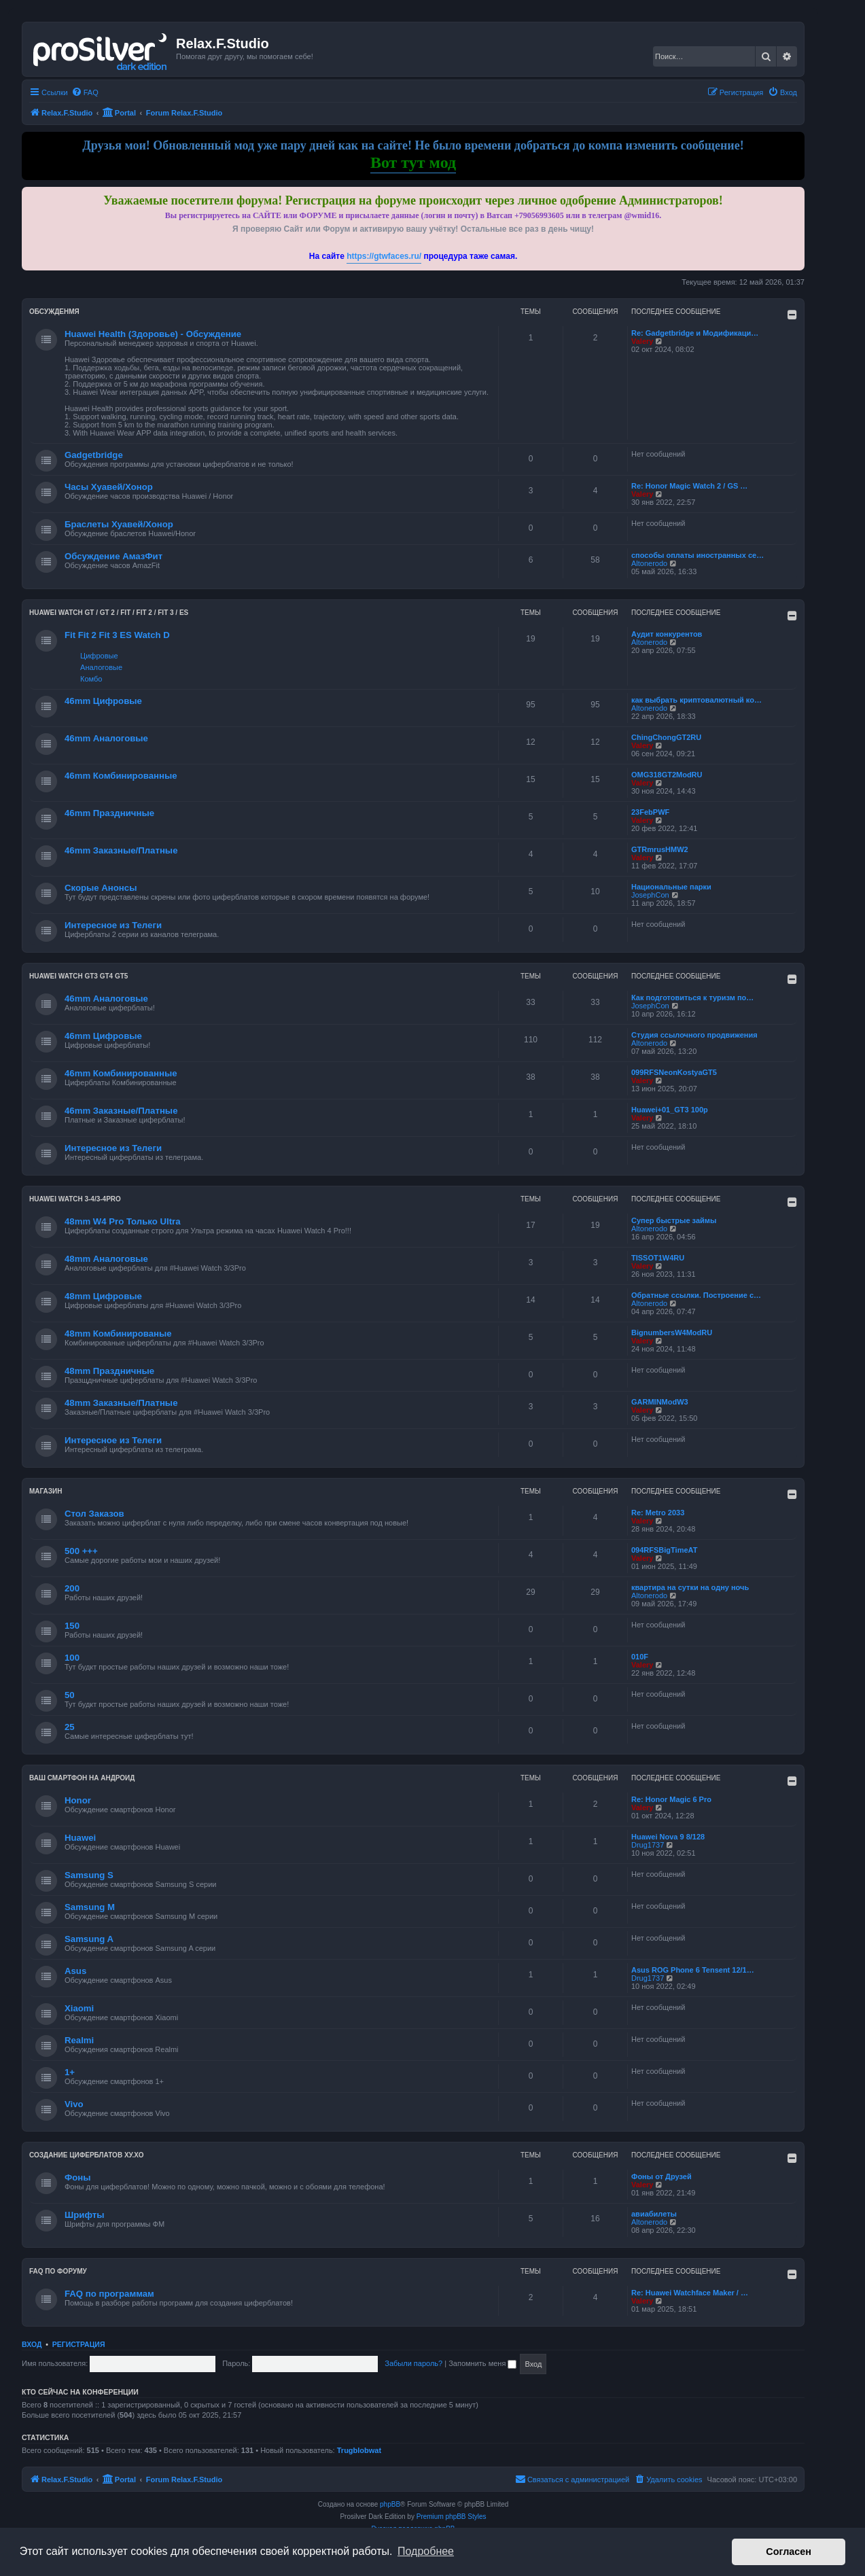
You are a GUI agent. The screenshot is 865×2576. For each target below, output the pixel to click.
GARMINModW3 (659, 1402)
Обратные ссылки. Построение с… (696, 1295)
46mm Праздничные (109, 813)
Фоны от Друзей (661, 2176)
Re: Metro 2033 (657, 1512)
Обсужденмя (54, 311)
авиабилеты (654, 2214)
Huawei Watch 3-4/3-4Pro (75, 1199)
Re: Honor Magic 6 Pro (671, 1799)
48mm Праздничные (109, 1371)
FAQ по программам (109, 2294)
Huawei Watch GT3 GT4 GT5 (78, 976)
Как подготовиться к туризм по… (692, 997)
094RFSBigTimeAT (664, 1550)
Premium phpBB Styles (452, 2516)
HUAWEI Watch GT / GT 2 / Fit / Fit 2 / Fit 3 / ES (108, 612)
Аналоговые (101, 667)
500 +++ (81, 1551)
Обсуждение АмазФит (113, 556)
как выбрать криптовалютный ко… (696, 700)
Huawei (80, 1838)
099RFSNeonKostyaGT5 (674, 1072)
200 (72, 1588)
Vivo (74, 2104)
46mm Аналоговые (106, 738)
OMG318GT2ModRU (667, 775)
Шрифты (85, 2215)
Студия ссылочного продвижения (694, 1035)
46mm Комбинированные (121, 776)
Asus (75, 1971)
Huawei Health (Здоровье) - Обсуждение (153, 334)
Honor (78, 1800)
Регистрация (78, 2344)
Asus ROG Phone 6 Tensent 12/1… (692, 1970)
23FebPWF (650, 812)
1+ (70, 2072)
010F (639, 1657)
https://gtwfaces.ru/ (384, 256)
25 (70, 1727)
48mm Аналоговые (106, 1259)
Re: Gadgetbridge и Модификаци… (694, 333)
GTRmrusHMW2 (659, 849)
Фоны (78, 2177)
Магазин (46, 1491)
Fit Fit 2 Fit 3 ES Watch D (117, 635)
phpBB (390, 2504)
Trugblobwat (359, 2450)
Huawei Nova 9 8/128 (668, 1837)
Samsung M (90, 1907)
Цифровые (99, 656)
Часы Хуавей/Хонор (109, 487)
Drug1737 (647, 1845)
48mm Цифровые (103, 1296)
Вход (31, 2344)
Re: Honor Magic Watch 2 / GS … (689, 486)
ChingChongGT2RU (666, 737)
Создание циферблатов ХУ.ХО (86, 2155)
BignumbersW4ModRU (671, 1332)
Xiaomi (79, 2008)
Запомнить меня (482, 2363)
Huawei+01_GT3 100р (669, 1110)
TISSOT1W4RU (657, 1258)
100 (72, 1658)
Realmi (79, 2040)
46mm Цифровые (103, 701)
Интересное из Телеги (113, 925)
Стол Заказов (94, 1513)
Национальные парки (671, 887)
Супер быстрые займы (673, 1220)
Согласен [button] (788, 2551)
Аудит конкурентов (666, 634)
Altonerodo (649, 563)
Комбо (91, 679)
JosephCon (650, 895)
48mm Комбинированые (118, 1333)
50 (70, 1695)
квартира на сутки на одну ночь (690, 1587)
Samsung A (89, 1939)
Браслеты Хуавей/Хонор (119, 524)
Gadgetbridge (94, 455)
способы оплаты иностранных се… (697, 555)
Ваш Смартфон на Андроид (82, 1778)
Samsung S (89, 1875)
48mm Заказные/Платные (121, 1403)
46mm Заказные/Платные (121, 850)
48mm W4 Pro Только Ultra (123, 1221)
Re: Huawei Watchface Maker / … (689, 2293)
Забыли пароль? (413, 2363)
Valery (642, 341)
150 (72, 1626)
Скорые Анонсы (101, 888)
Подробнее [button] (426, 2551)
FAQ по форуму (58, 2271)
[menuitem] (85, 92)
